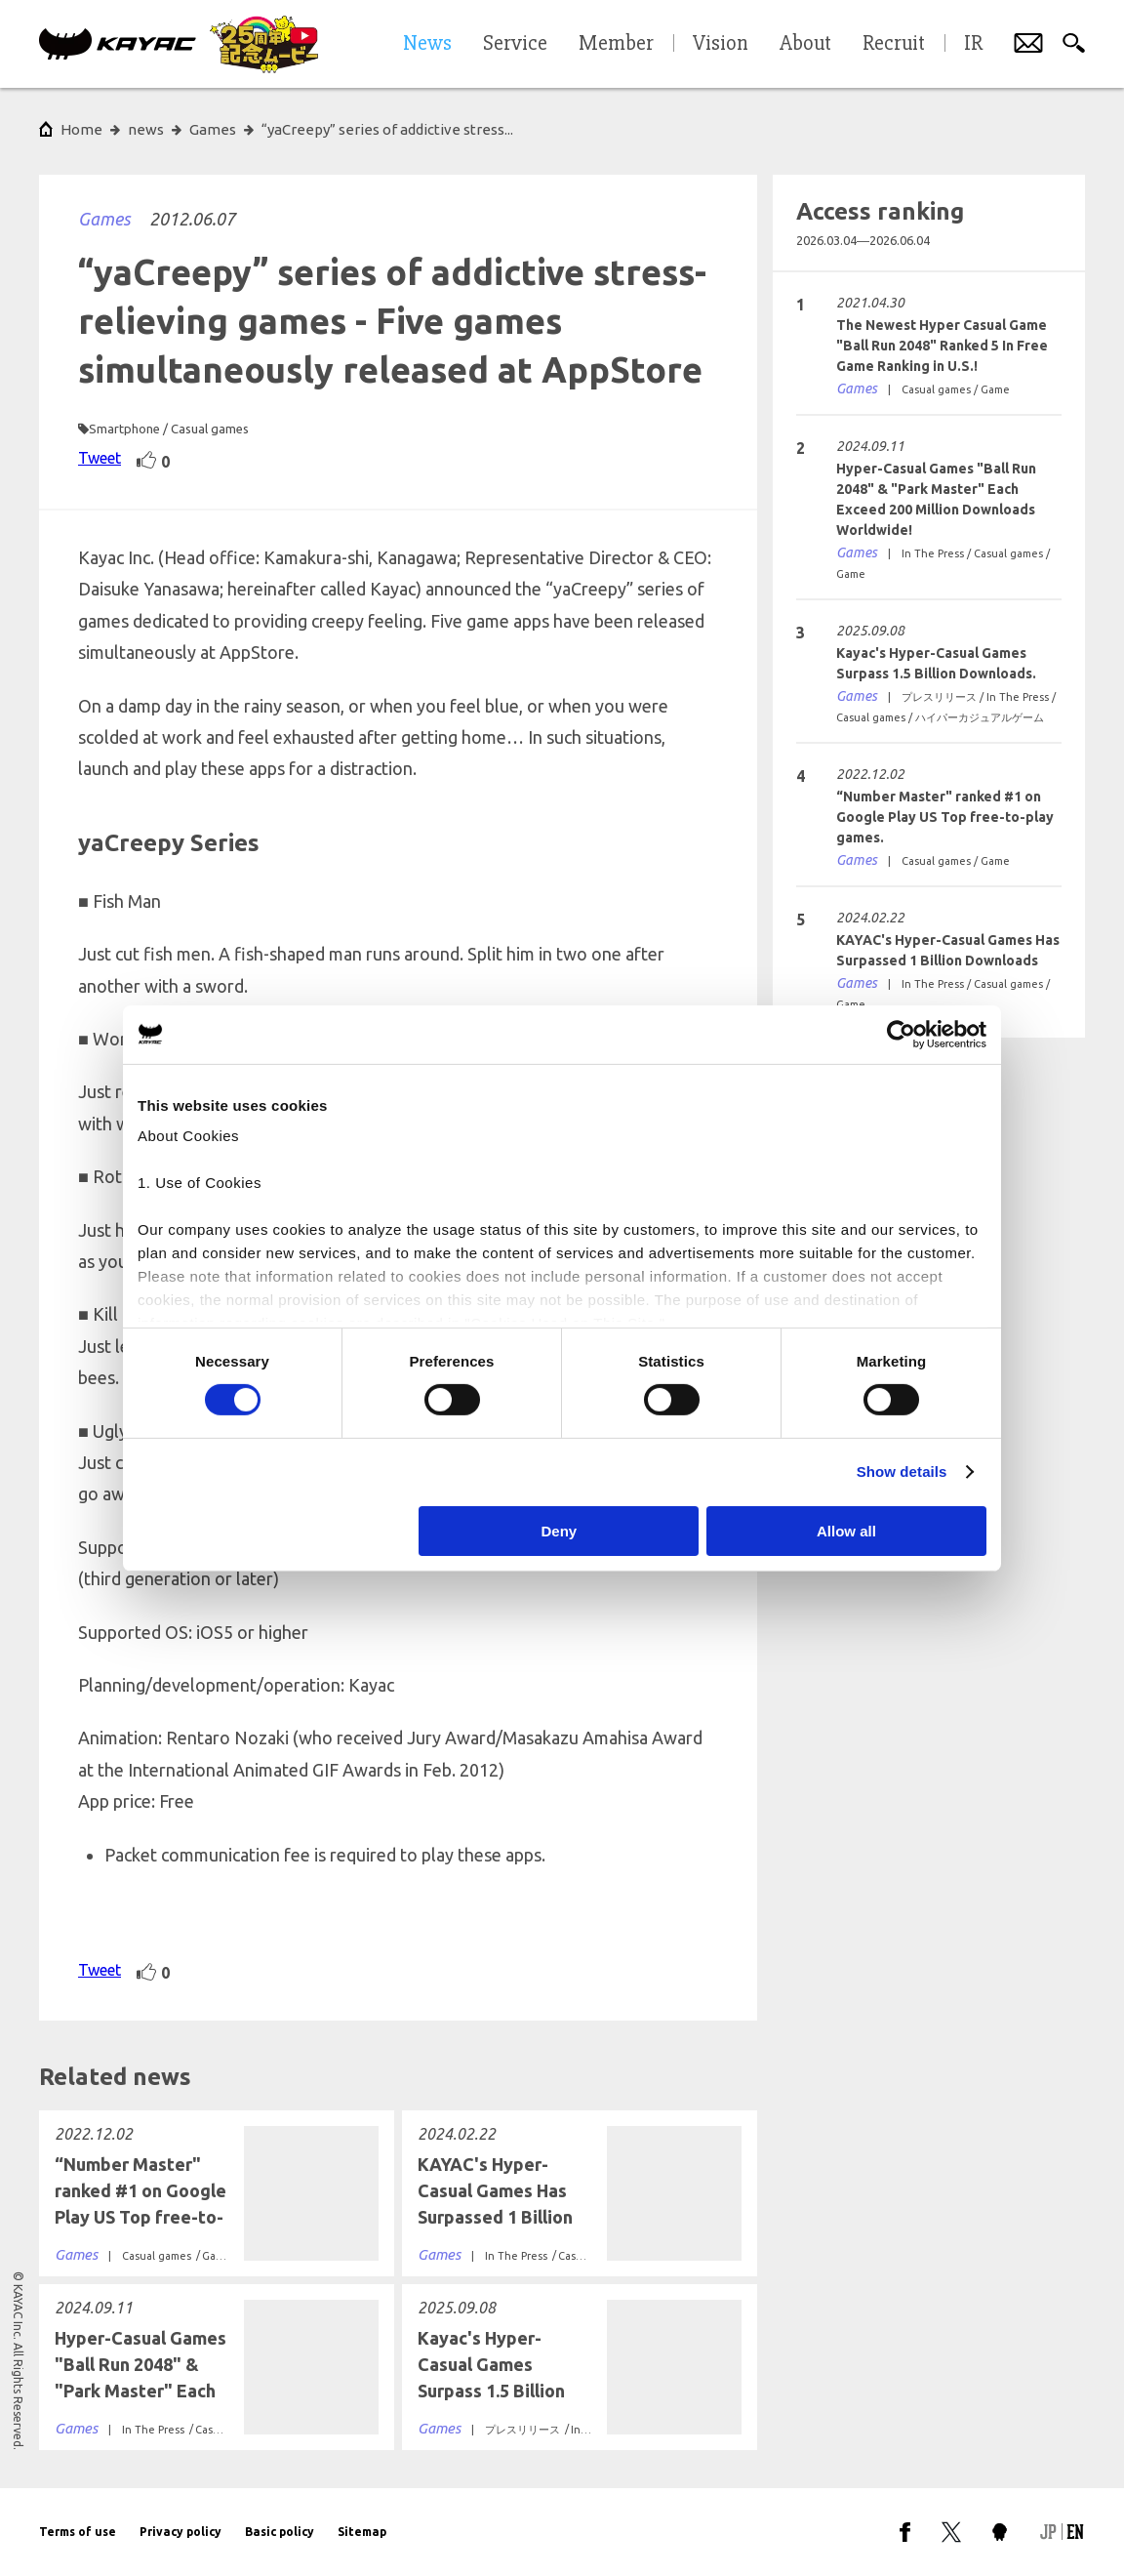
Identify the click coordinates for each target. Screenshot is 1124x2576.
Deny (560, 1531)
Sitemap (362, 2531)
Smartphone (124, 428)
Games (104, 218)
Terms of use (77, 2531)
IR (973, 44)
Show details (902, 1471)
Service (515, 44)
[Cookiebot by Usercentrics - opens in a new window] (901, 1033)
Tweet (99, 458)
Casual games (210, 428)
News (427, 44)
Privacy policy (180, 2531)
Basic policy (279, 2531)
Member (616, 44)
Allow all (846, 1531)
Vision (720, 44)
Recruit (894, 44)
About (805, 44)
